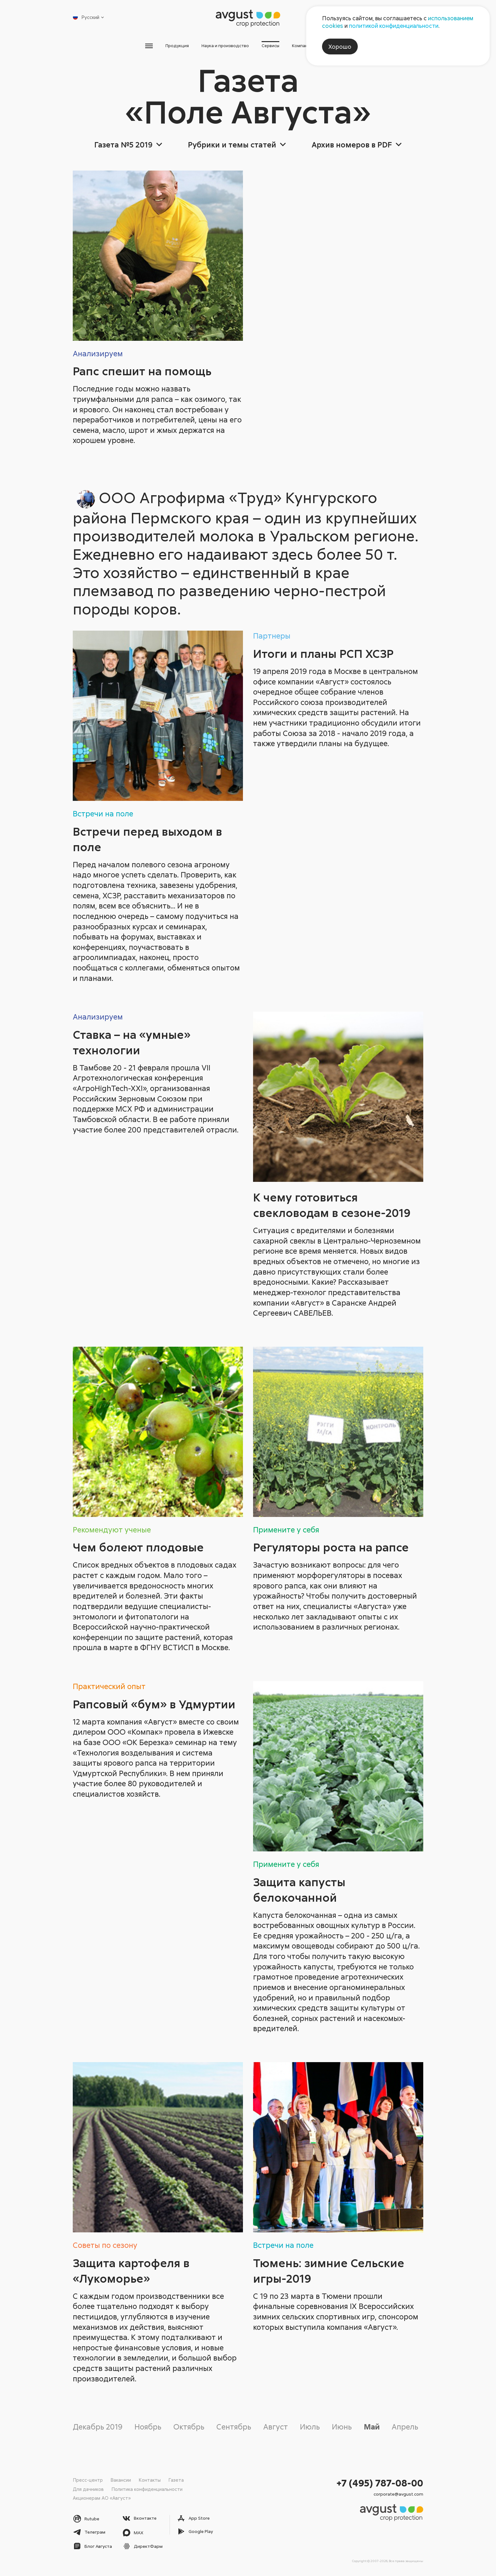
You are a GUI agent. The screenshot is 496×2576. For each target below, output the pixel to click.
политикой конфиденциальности (393, 25)
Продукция (145, 47)
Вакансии (120, 2479)
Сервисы (277, 47)
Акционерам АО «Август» (102, 2497)
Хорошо (339, 46)
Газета (176, 2479)
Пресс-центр (88, 2479)
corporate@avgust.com (398, 2493)
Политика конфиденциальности (147, 2489)
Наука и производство (213, 47)
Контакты (150, 2479)
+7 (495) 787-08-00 (380, 2482)
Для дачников (88, 2489)
